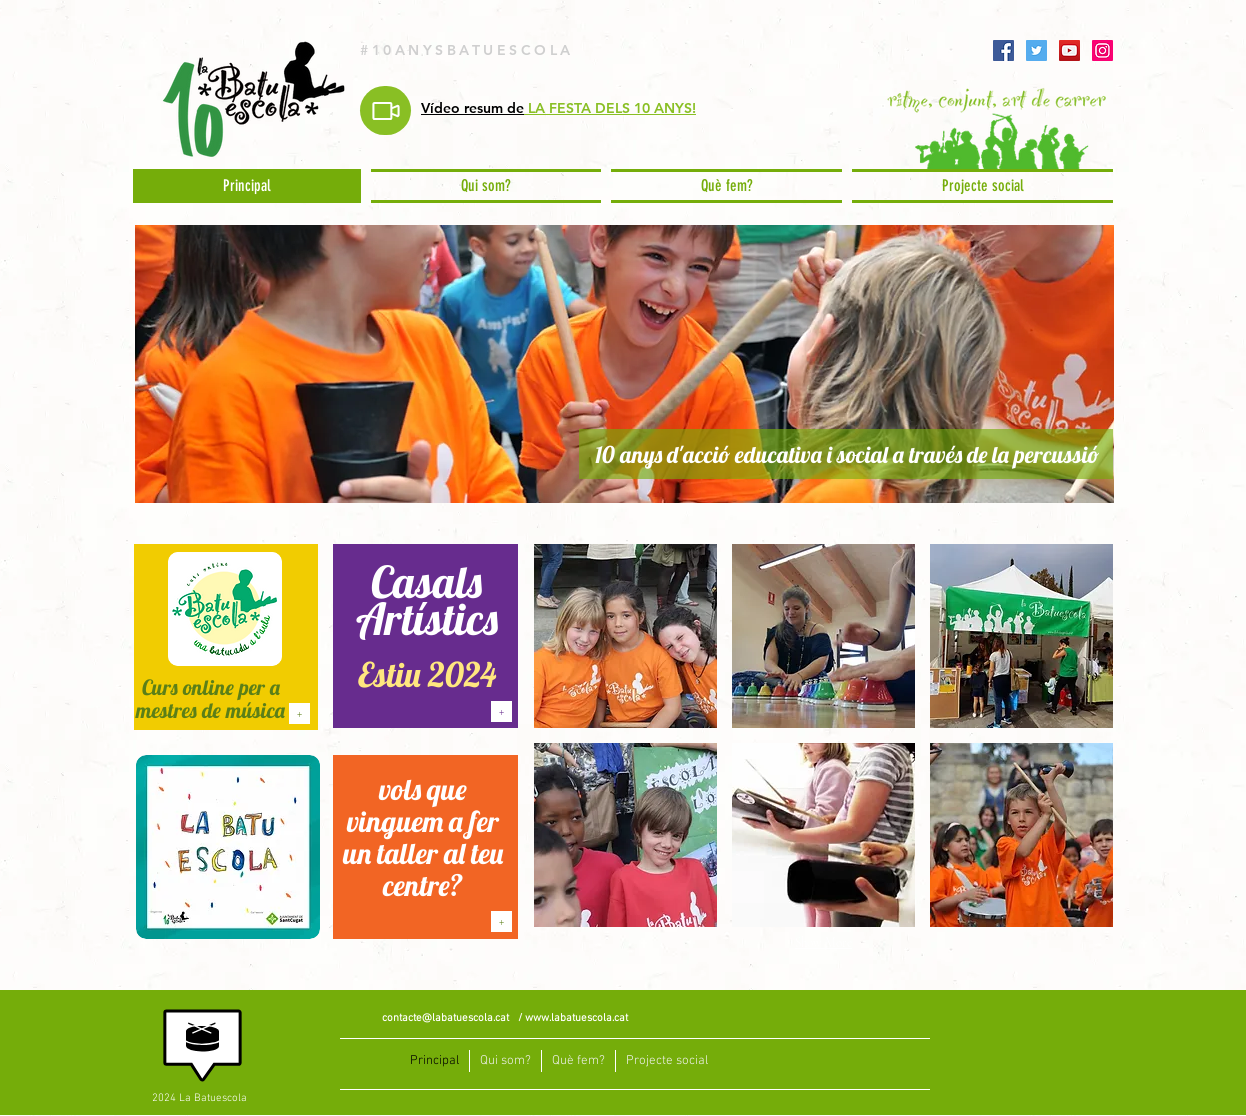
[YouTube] (1069, 50)
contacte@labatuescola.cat (445, 1018)
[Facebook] (1003, 50)
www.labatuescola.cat (576, 1018)
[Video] (385, 110)
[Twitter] (1036, 50)
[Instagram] (1102, 50)
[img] (625, 636)
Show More (823, 943)
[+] (299, 713)
